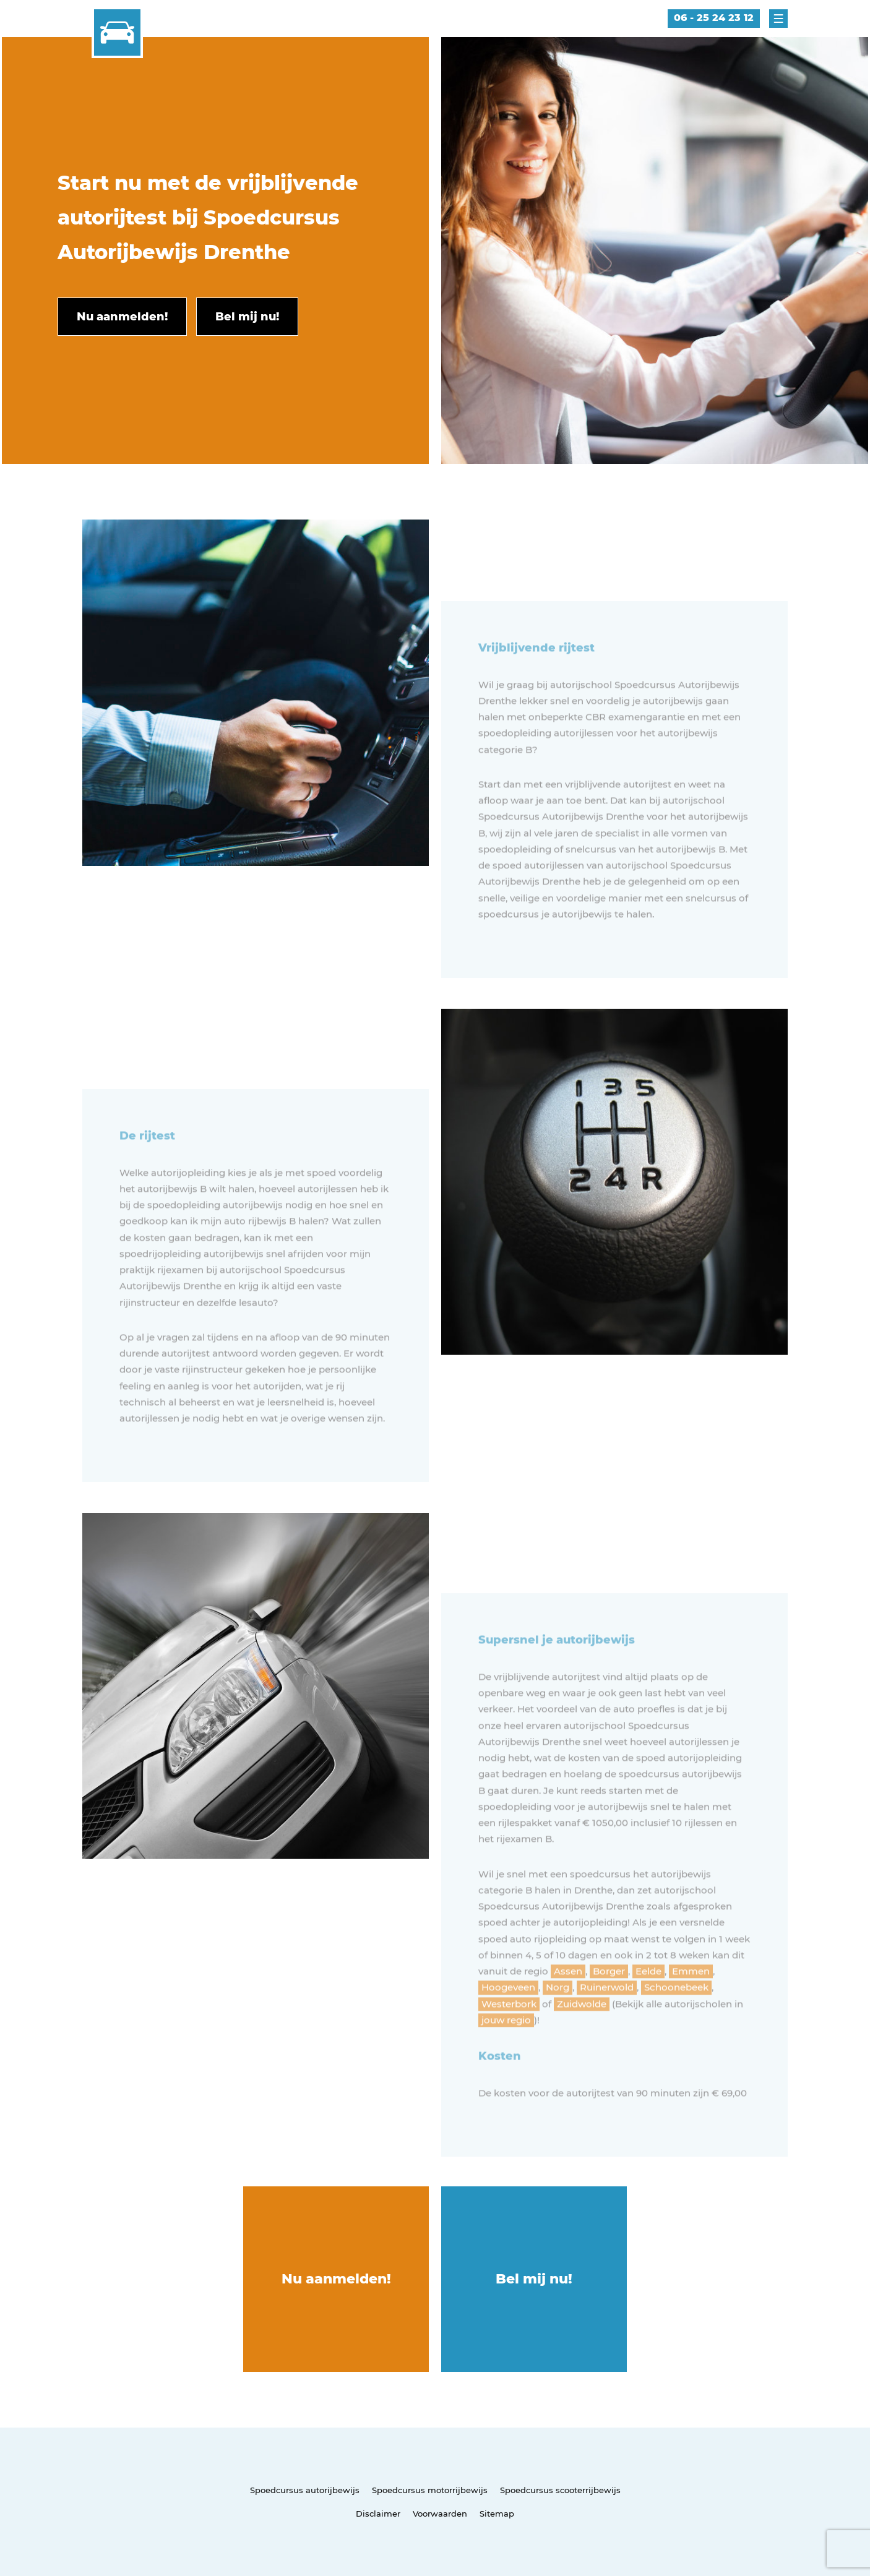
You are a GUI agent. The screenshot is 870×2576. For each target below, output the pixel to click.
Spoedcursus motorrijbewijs (430, 2490)
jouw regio (506, 2054)
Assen (568, 2005)
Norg (557, 2021)
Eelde (648, 2005)
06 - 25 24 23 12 (714, 18)
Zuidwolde (581, 2038)
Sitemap (497, 2513)
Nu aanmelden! (336, 2278)
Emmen (691, 2005)
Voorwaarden (440, 2513)
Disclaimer (378, 2513)
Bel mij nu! (534, 2278)
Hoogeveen (508, 2021)
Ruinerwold (607, 2021)
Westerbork (508, 2038)
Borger (609, 2005)
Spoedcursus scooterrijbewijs (560, 2490)
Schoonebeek (676, 2021)
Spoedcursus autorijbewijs (305, 2490)
